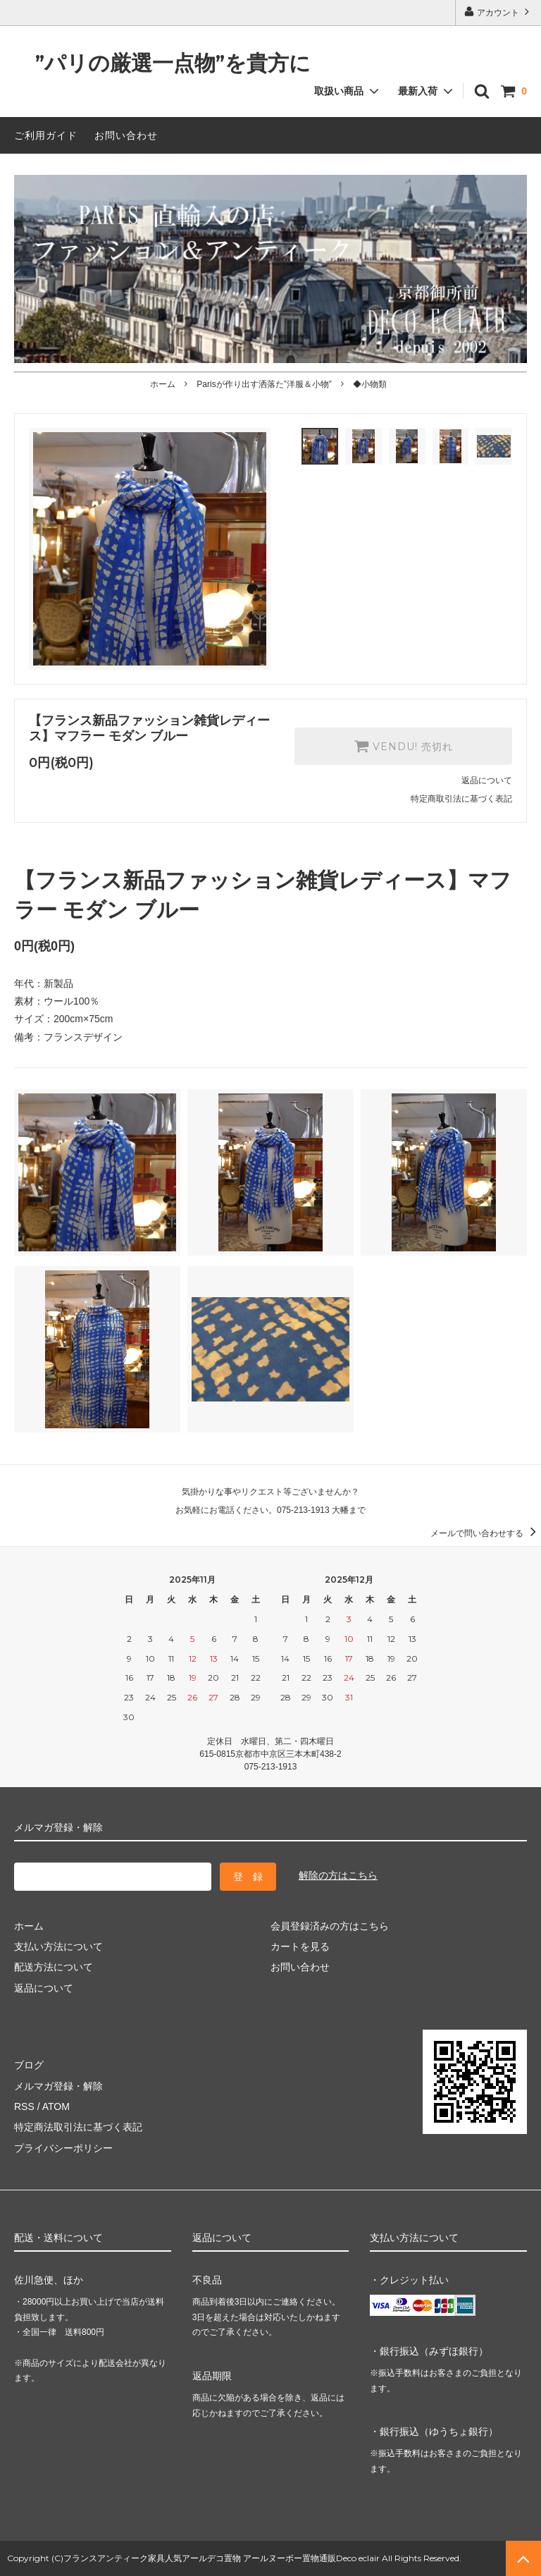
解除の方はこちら (338, 1875)
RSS (24, 2106)
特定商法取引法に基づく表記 (78, 2127)
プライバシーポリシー (63, 2148)
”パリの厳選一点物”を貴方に (162, 63)
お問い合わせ (126, 135)
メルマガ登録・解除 (58, 2086)
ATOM (56, 2106)
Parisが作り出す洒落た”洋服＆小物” (264, 384)
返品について (486, 780)
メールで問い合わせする (485, 1533)
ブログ (29, 2065)
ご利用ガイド (45, 135)
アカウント (498, 12)
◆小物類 (370, 384)
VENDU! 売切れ (403, 746)
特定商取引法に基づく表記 (461, 799)
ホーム (162, 384)
